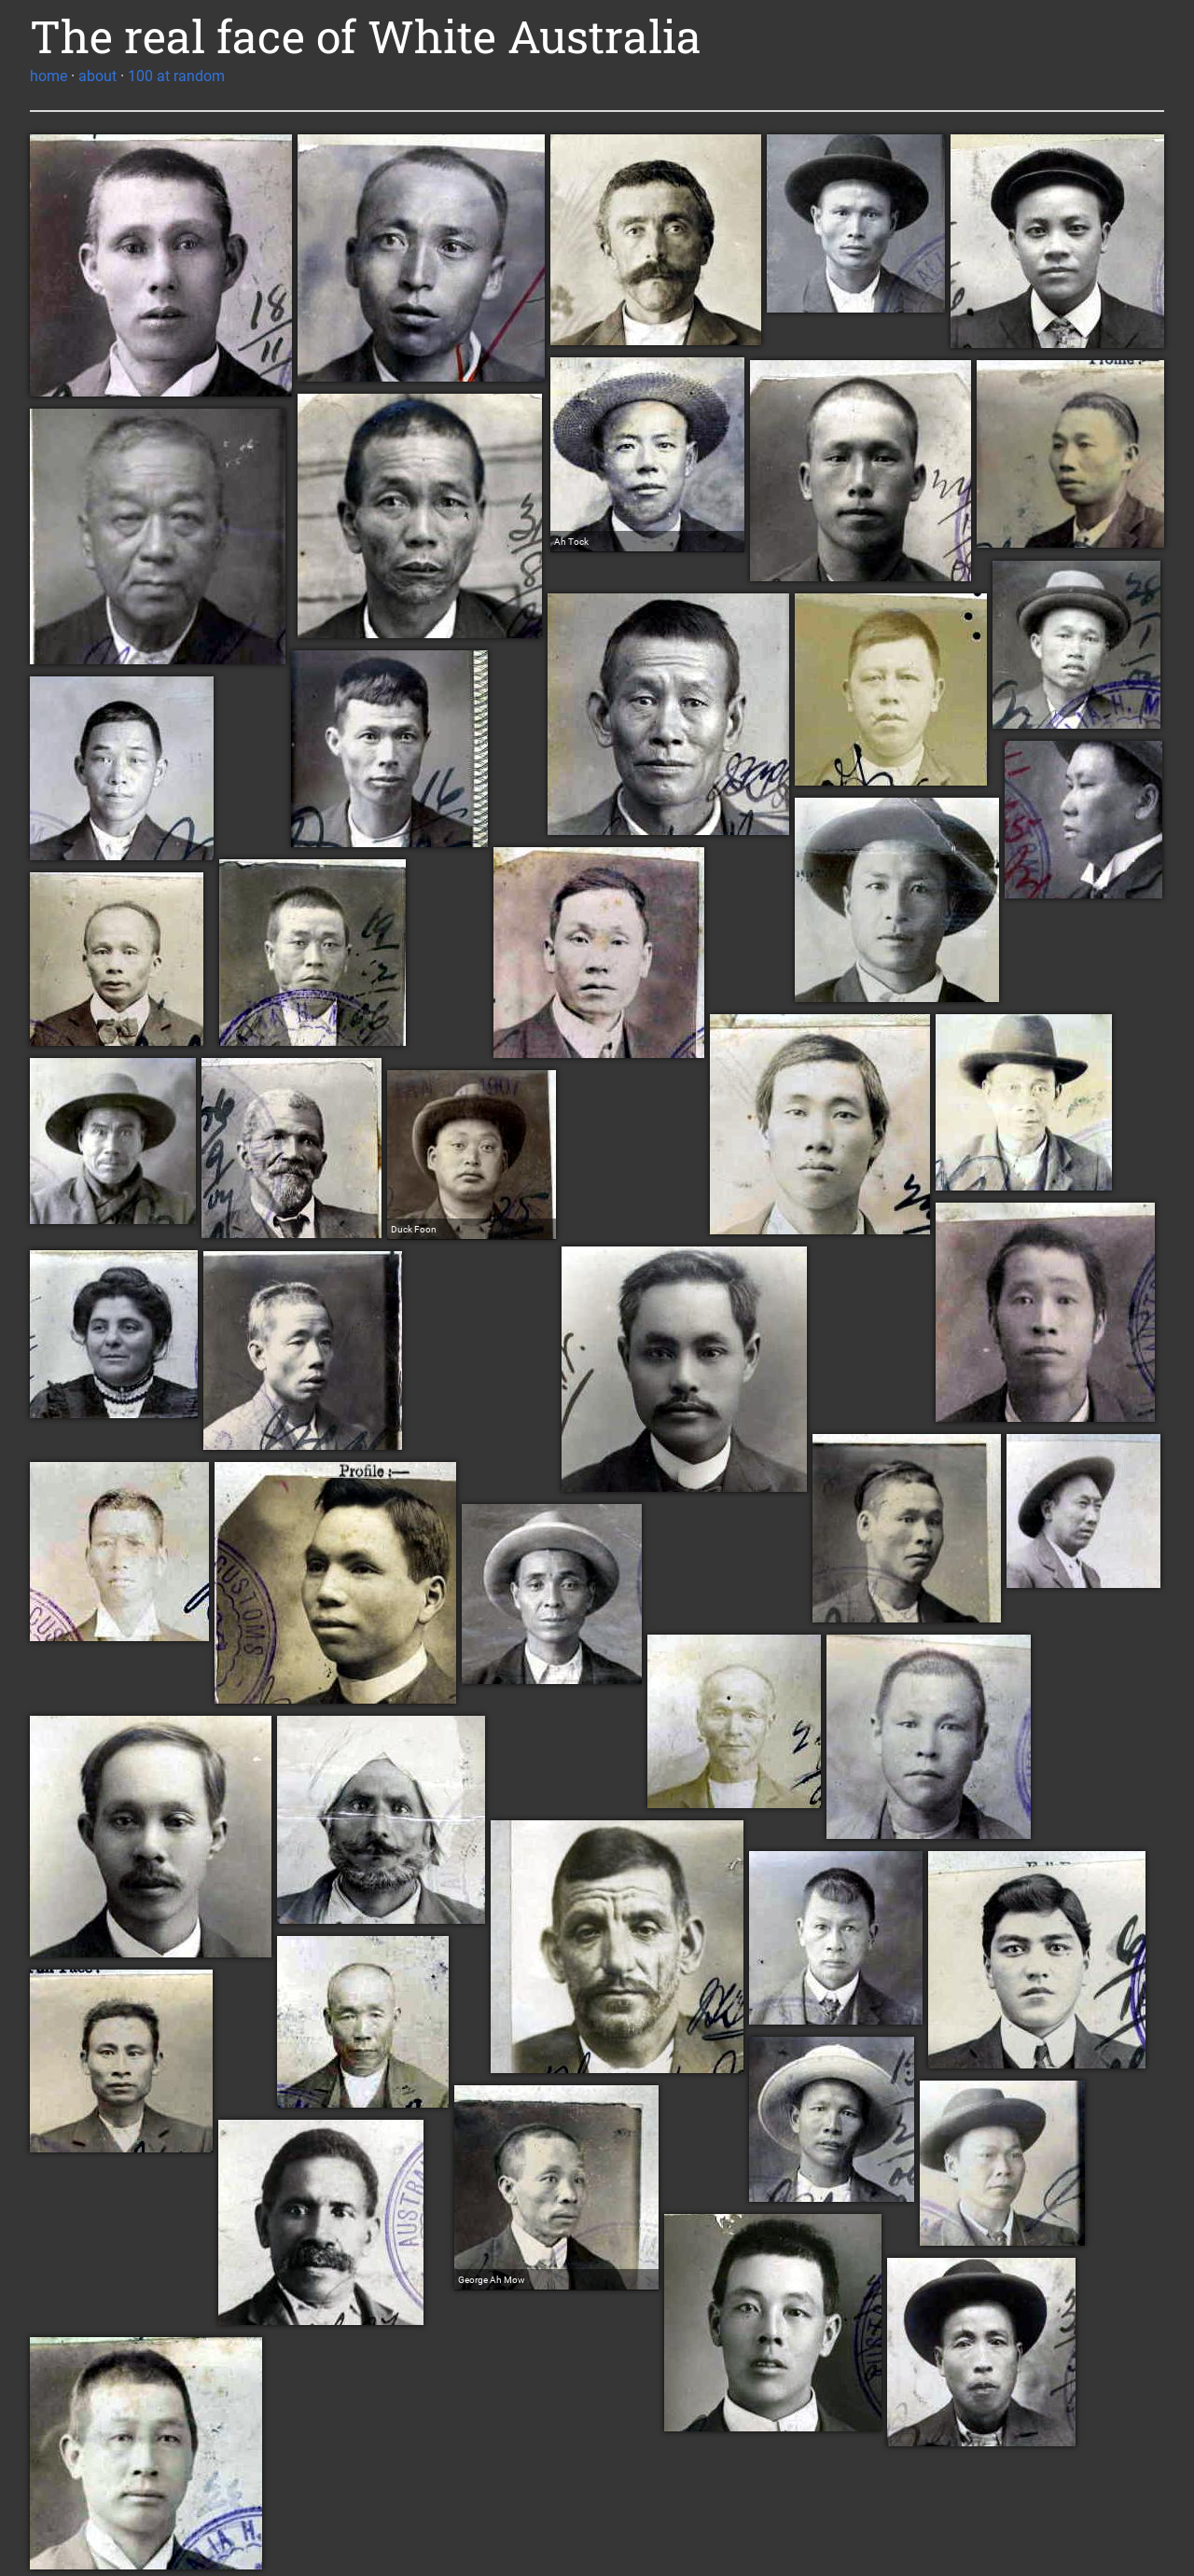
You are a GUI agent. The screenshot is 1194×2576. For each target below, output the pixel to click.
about (97, 76)
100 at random (176, 76)
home (48, 76)
